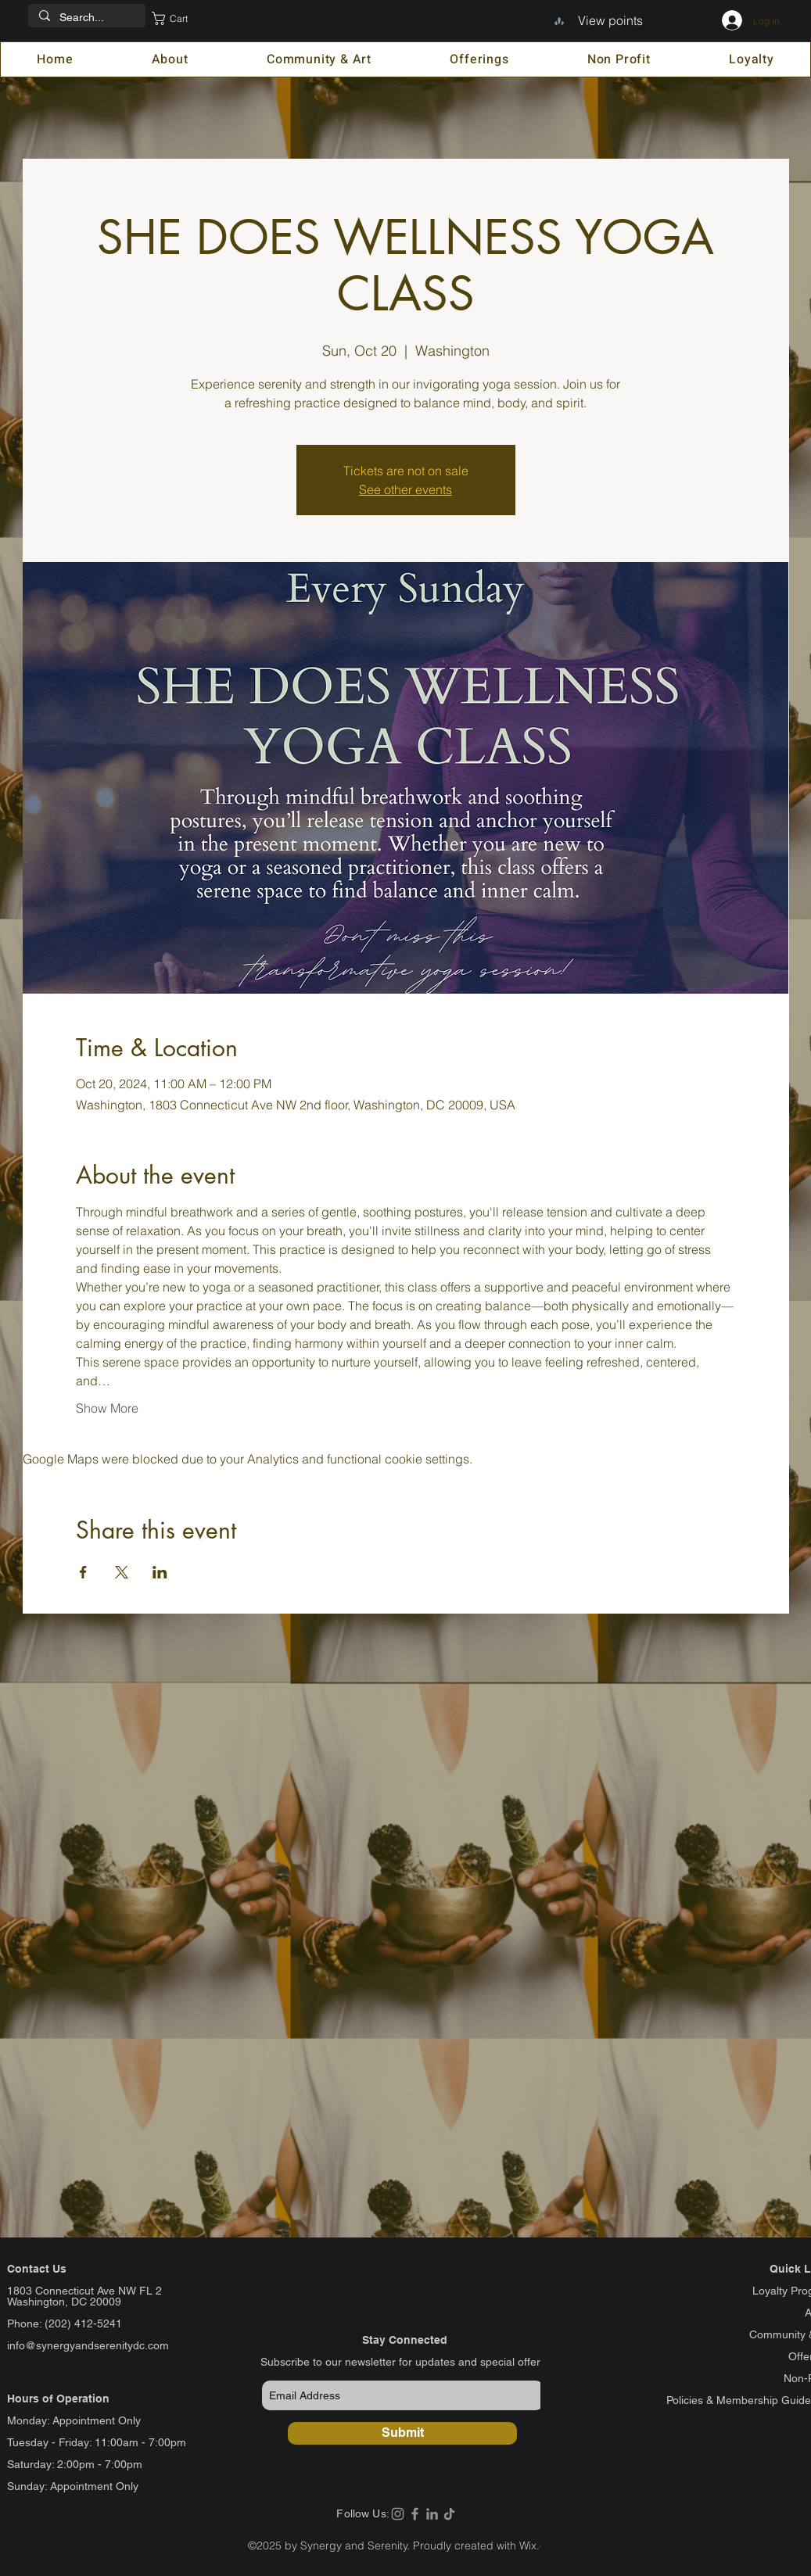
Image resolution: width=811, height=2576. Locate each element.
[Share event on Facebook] (83, 1572)
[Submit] (402, 2433)
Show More (107, 1408)
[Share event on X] (121, 1572)
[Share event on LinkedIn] (160, 1572)
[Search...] (86, 18)
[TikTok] (449, 2514)
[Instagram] (397, 2514)
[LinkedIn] (432, 2514)
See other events (405, 489)
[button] (181, 18)
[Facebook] (415, 2514)
